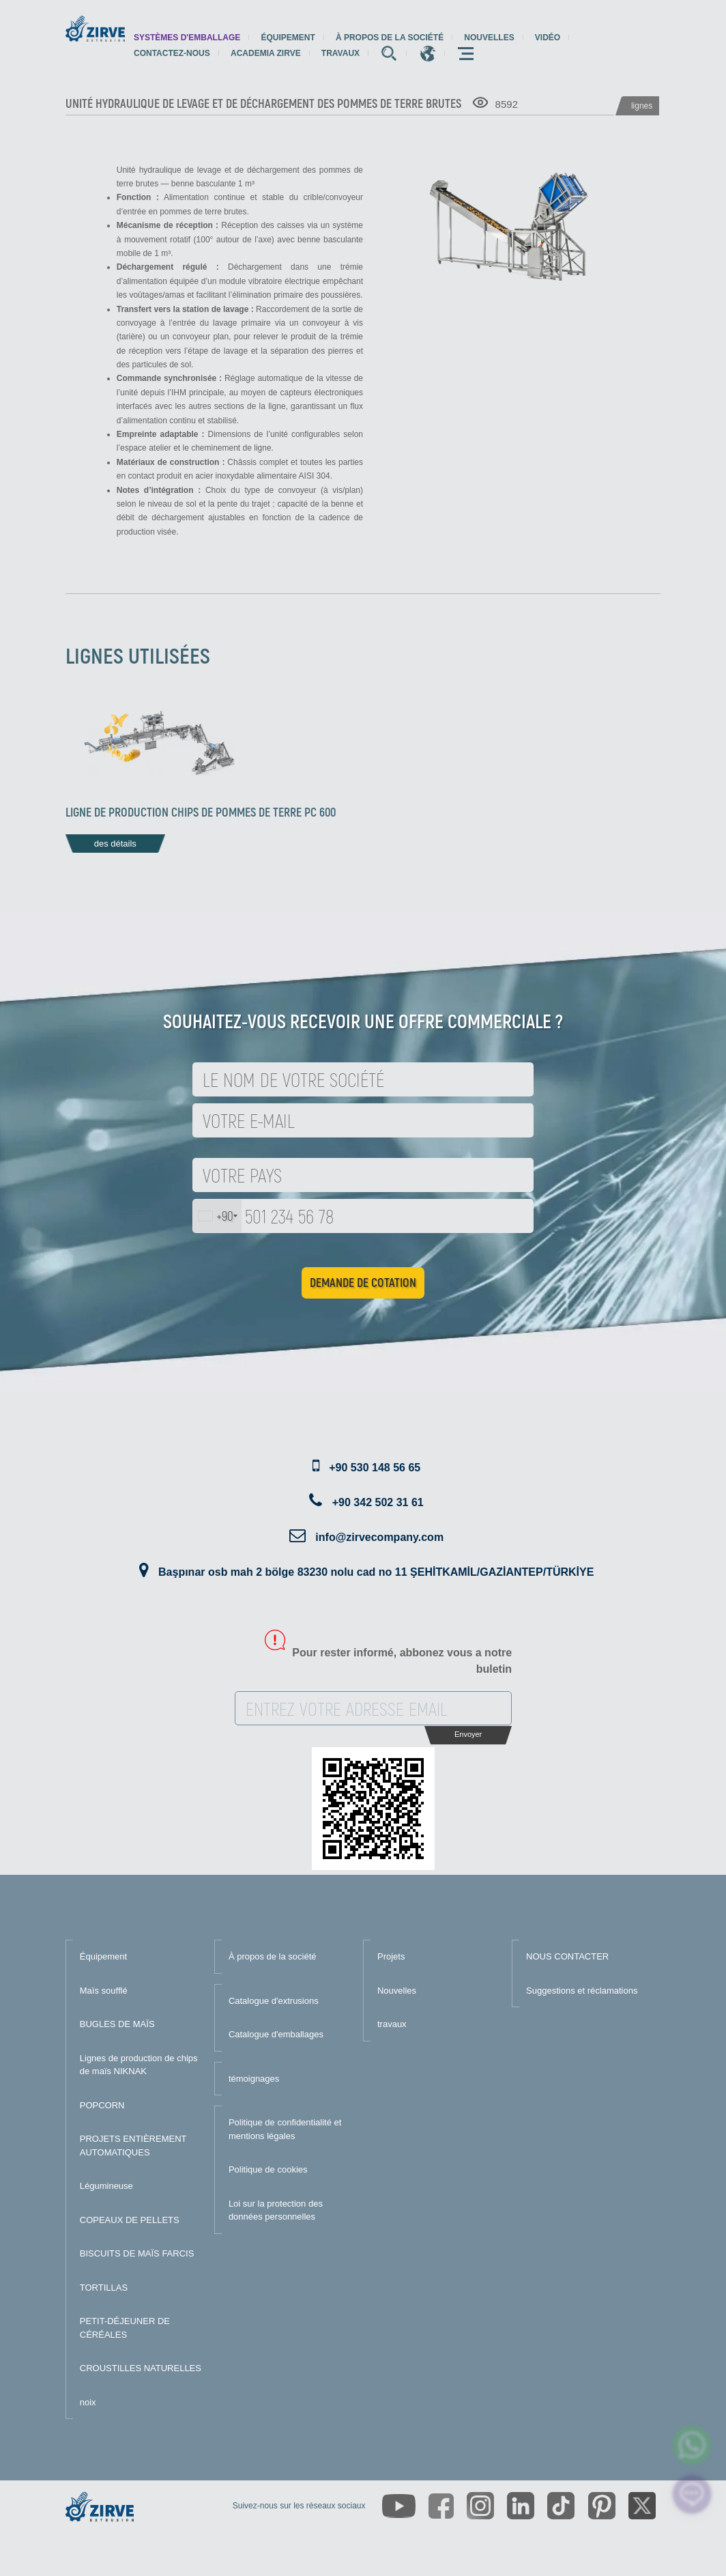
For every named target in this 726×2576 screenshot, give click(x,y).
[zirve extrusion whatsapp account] (692, 2445)
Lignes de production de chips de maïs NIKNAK (139, 2065)
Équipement (288, 37)
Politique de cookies (268, 2169)
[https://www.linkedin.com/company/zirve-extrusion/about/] (520, 2505)
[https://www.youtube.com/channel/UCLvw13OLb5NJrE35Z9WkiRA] (399, 2506)
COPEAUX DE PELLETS (129, 2220)
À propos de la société (390, 37)
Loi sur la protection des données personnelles (276, 2210)
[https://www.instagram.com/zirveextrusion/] (480, 2505)
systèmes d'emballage (187, 37)
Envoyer (468, 1734)
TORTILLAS (104, 2287)
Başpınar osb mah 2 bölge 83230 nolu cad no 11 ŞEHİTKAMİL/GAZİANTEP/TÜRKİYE (376, 1572)
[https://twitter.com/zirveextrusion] (642, 2505)
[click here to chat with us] (692, 2494)
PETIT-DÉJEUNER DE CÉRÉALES (125, 2328)
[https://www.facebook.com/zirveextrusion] (441, 2506)
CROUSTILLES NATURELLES (140, 2368)
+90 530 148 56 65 (374, 1467)
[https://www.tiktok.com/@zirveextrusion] (561, 2505)
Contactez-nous (172, 53)
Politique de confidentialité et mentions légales (285, 2129)
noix (88, 2402)
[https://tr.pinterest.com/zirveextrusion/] (601, 2505)
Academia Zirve (266, 53)
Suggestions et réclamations (581, 1990)
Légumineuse (106, 2186)
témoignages (254, 2078)
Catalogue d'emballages (276, 2034)
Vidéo (547, 37)
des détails (115, 843)
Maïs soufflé (104, 1990)
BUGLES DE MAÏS (117, 2024)
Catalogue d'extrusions (274, 2001)
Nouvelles (489, 37)
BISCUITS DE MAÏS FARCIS (137, 2253)
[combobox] (217, 1216)
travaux (340, 53)
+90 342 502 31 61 (378, 1502)
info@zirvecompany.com (379, 1537)
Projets (391, 1956)
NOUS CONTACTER (567, 1956)
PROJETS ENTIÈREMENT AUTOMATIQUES (133, 2145)
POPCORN (102, 2105)
